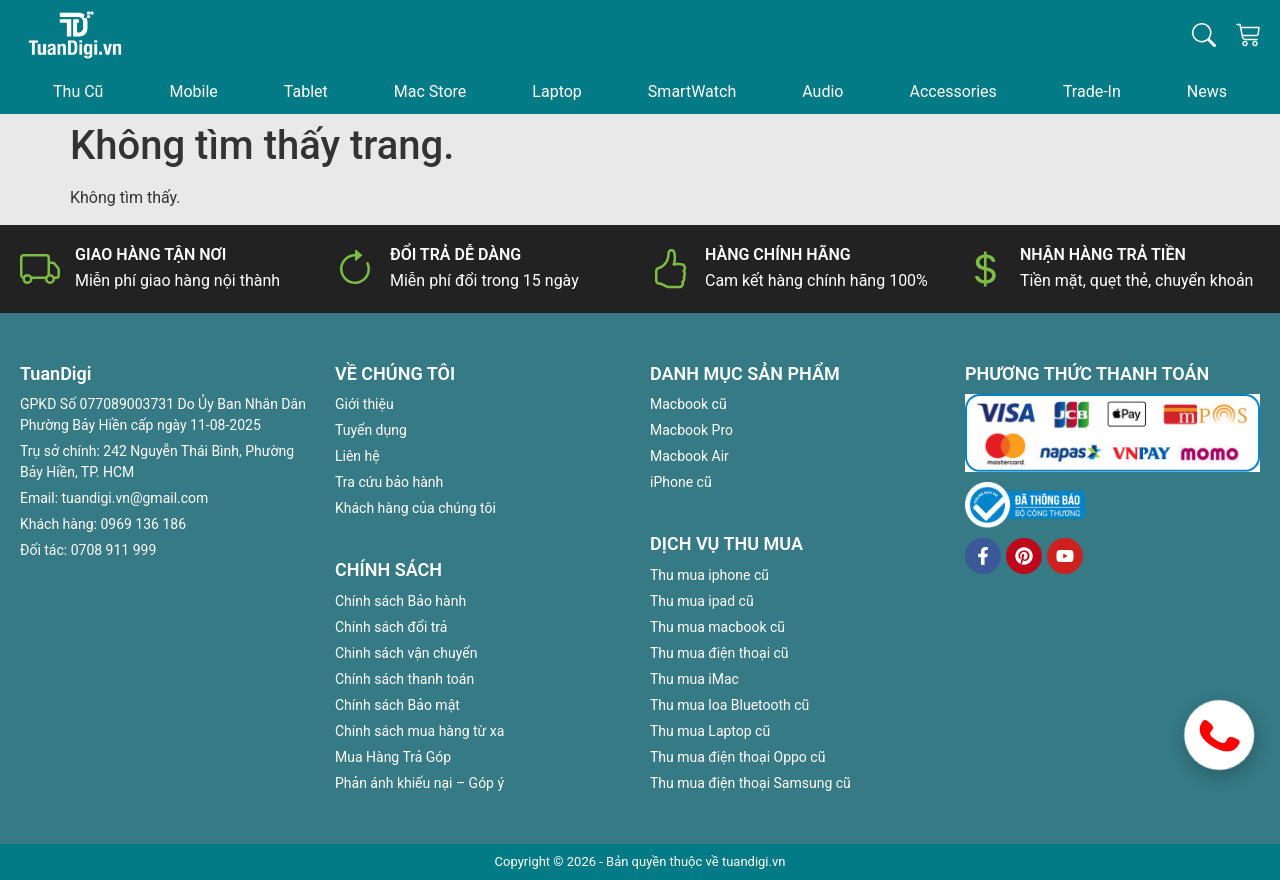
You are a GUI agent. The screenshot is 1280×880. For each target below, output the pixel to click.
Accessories (952, 91)
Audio (822, 91)
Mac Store (430, 91)
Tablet (306, 91)
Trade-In (1092, 91)
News (1207, 91)
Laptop (557, 91)
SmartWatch (692, 91)
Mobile (193, 91)
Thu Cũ (78, 91)
